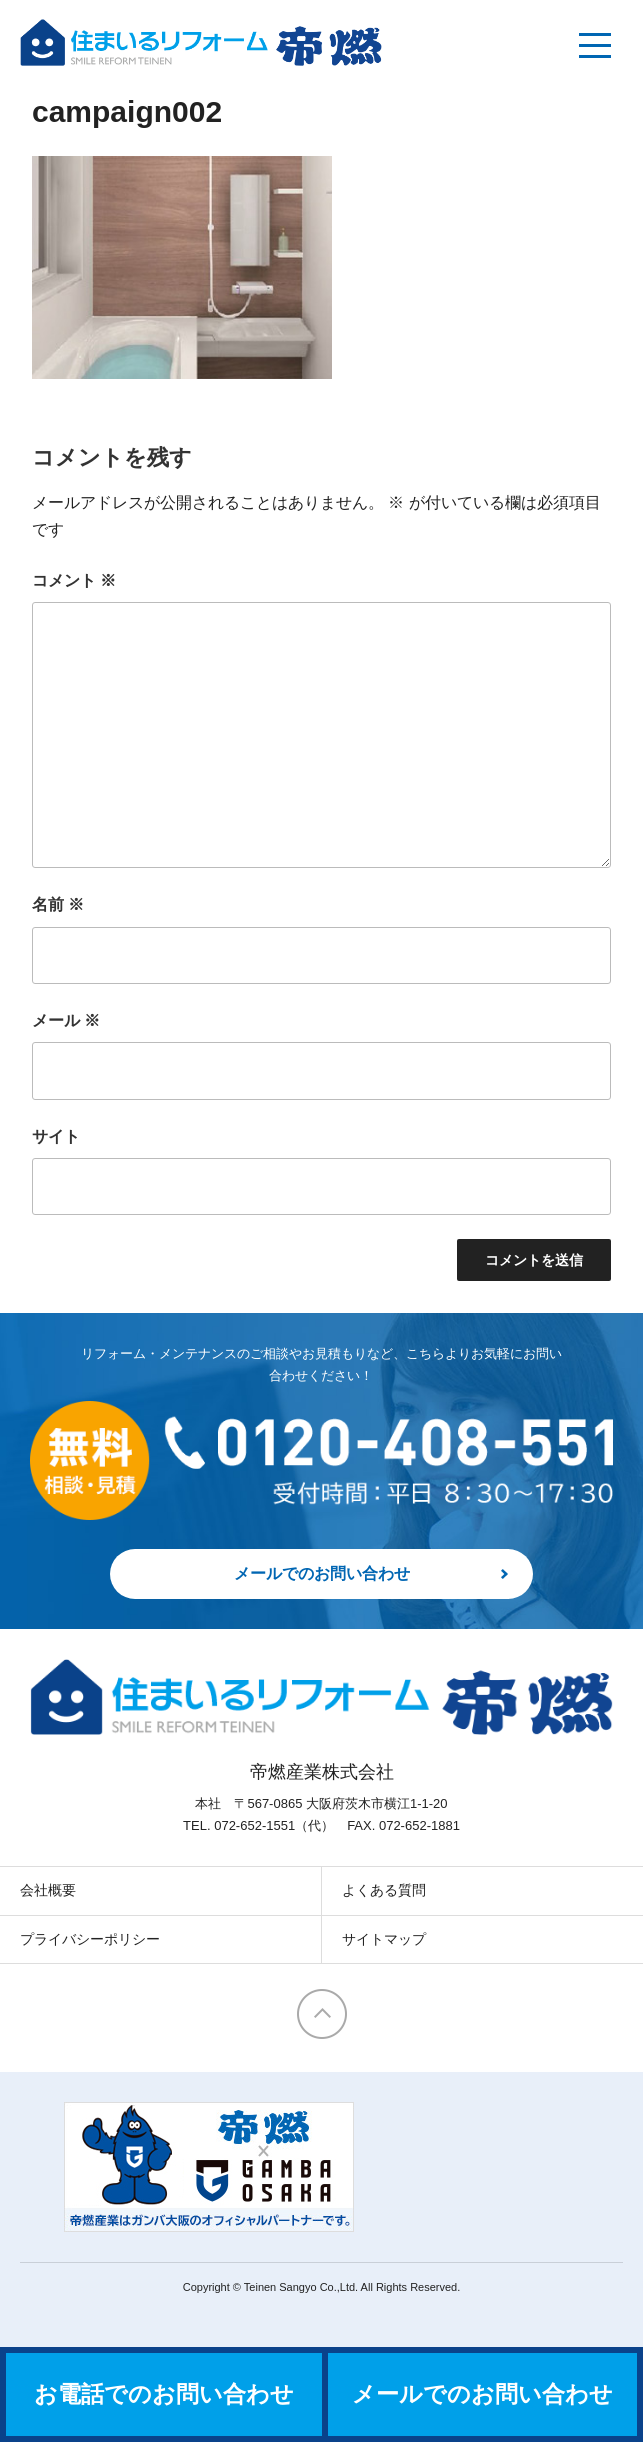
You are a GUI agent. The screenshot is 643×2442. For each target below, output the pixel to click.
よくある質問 (384, 1890)
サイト (56, 1136)
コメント (74, 580)
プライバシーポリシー (90, 1939)
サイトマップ (384, 1939)
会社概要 (48, 1890)
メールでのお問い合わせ (322, 1573)
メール (66, 1020)
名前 (58, 904)
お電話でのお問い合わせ (164, 2394)
